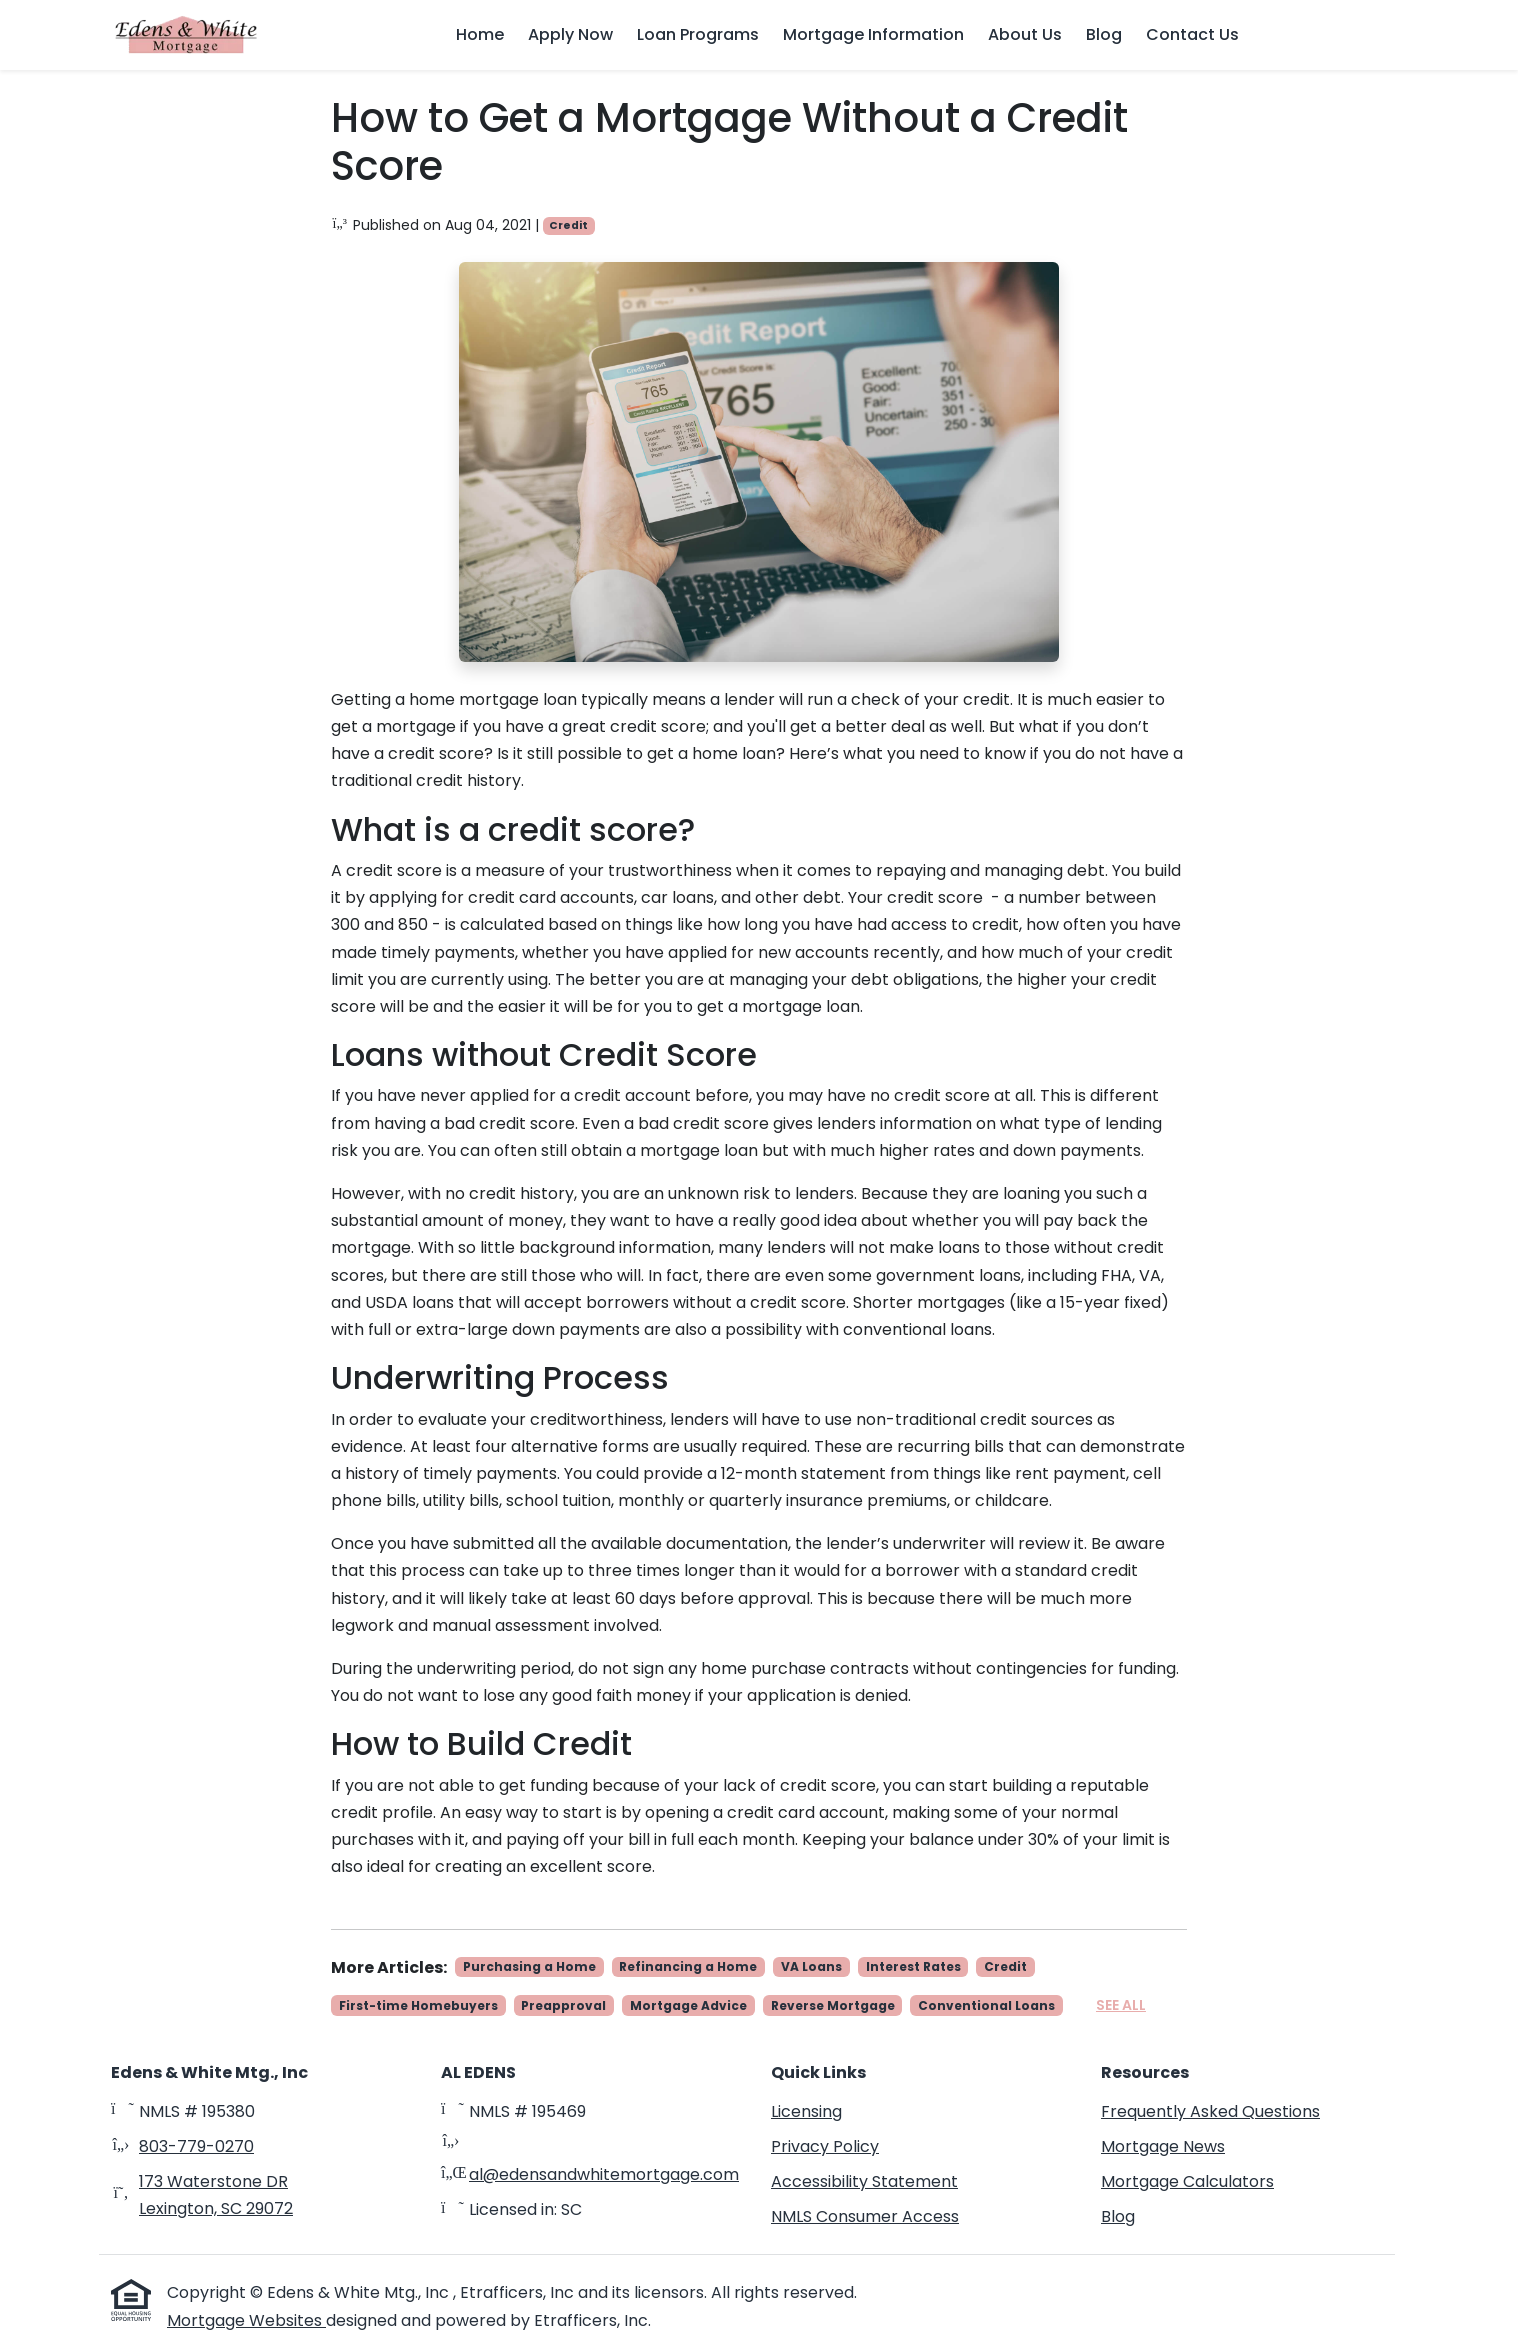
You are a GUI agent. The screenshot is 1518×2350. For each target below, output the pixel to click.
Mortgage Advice (688, 2005)
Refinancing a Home (688, 1966)
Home (480, 34)
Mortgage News (1163, 2146)
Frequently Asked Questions (1210, 2111)
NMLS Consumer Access (865, 2216)
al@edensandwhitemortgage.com (604, 2174)
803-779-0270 (196, 2146)
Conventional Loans (986, 2005)
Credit (568, 225)
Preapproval (563, 2005)
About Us (1025, 34)
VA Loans (811, 1966)
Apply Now (570, 34)
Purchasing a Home (529, 1966)
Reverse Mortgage (833, 2005)
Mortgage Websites (246, 2320)
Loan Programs (698, 34)
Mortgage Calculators (1187, 2181)
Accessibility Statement (864, 2181)
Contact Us (1192, 34)
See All (1121, 2005)
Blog (1104, 34)
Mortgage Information (873, 34)
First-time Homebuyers (418, 2005)
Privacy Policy (825, 2146)
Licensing (806, 2111)
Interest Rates (913, 1966)
